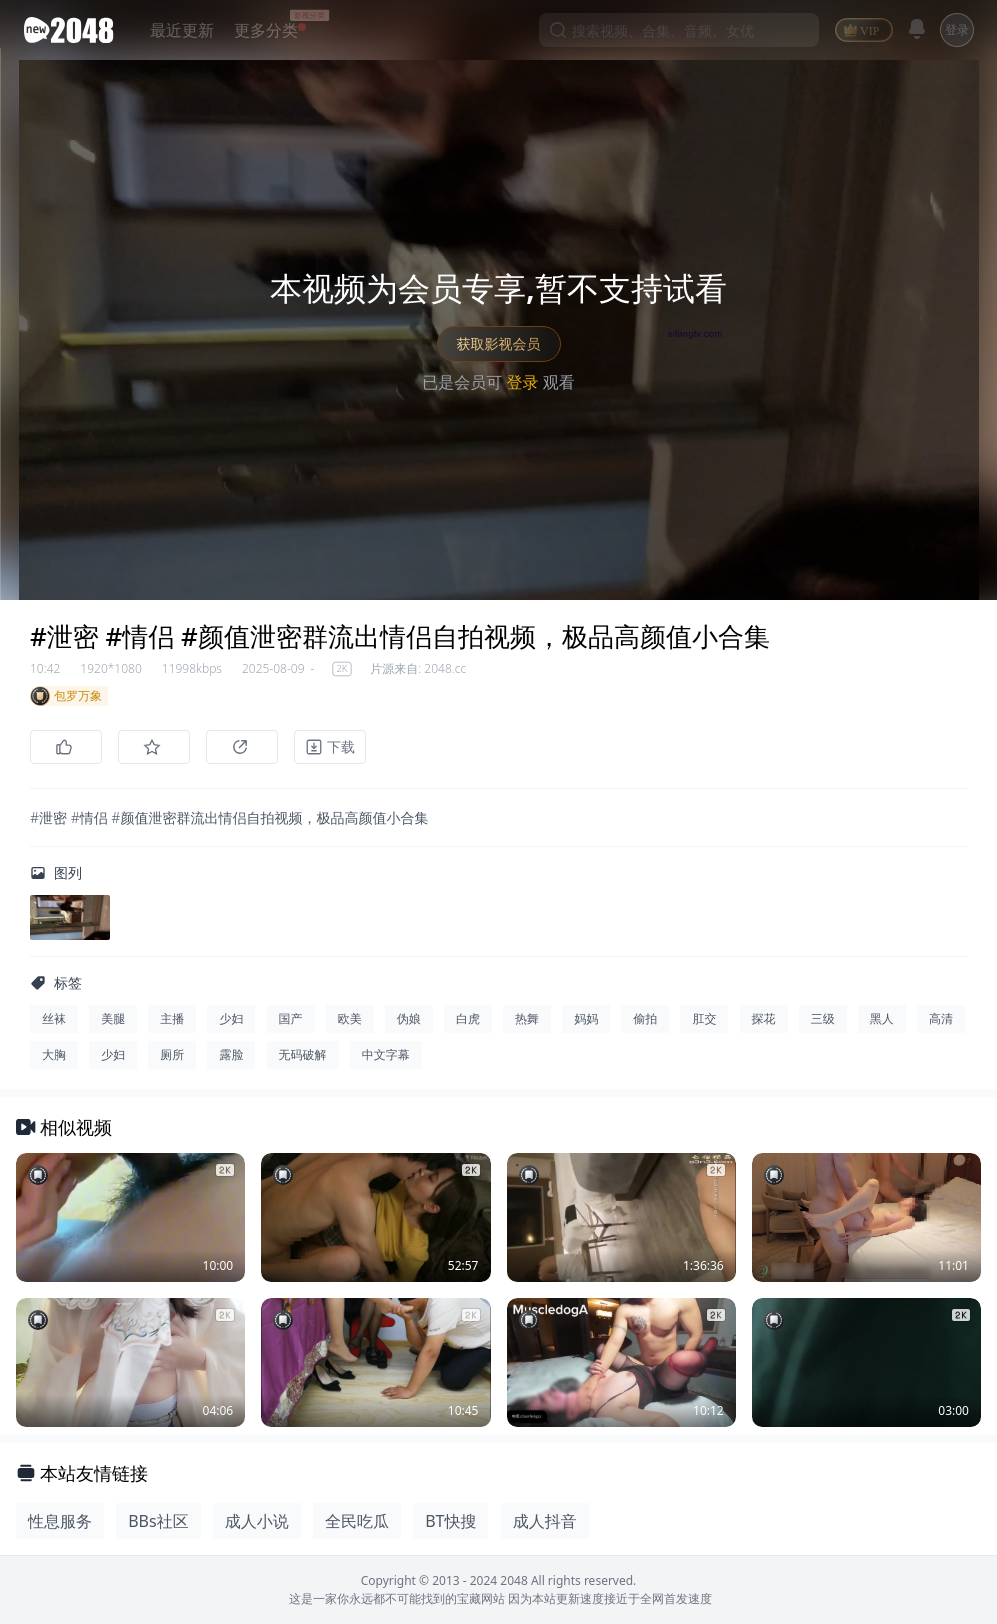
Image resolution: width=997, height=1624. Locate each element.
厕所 (172, 1054)
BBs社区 (158, 1521)
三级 (823, 1018)
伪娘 (409, 1018)
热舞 (527, 1018)
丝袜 (54, 1018)
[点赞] (66, 747)
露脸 (231, 1054)
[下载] (330, 747)
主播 (172, 1018)
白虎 (468, 1018)
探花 (764, 1018)
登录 (957, 29)
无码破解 (303, 1054)
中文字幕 (386, 1054)
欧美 (350, 1018)
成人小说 (257, 1521)
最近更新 (182, 30)
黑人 (882, 1018)
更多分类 (266, 30)
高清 (941, 1018)
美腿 (113, 1018)
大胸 (54, 1054)
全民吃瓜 (357, 1521)
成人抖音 (545, 1521)
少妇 (231, 1018)
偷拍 (645, 1018)
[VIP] (864, 30)
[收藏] (154, 747)
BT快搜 (450, 1521)
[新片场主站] (73, 30)
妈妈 (586, 1018)
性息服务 (60, 1521)
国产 (291, 1018)
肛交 (704, 1018)
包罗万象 (66, 696)
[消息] (917, 29)
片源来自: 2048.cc (418, 669)
